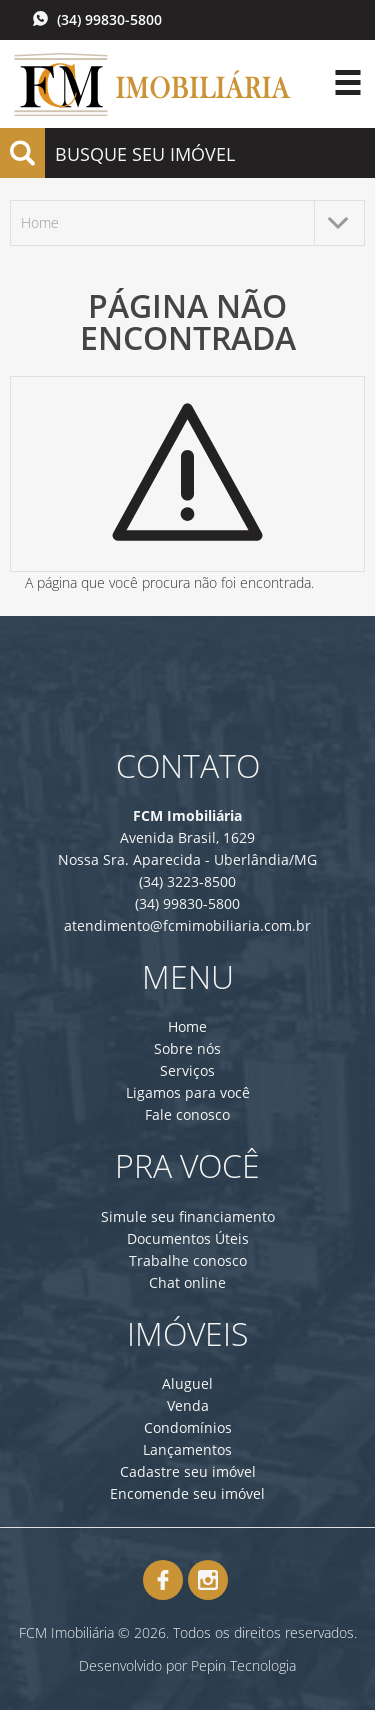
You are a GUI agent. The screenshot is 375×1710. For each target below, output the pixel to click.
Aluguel (187, 1383)
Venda (188, 1405)
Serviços (187, 1070)
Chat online (187, 1282)
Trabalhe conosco (188, 1260)
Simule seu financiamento (188, 1216)
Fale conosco (187, 1114)
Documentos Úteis (188, 1238)
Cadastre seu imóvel (188, 1471)
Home (187, 1026)
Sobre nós (187, 1048)
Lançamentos (187, 1449)
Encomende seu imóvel (187, 1493)
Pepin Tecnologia (243, 1665)
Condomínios (188, 1427)
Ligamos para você (188, 1092)
